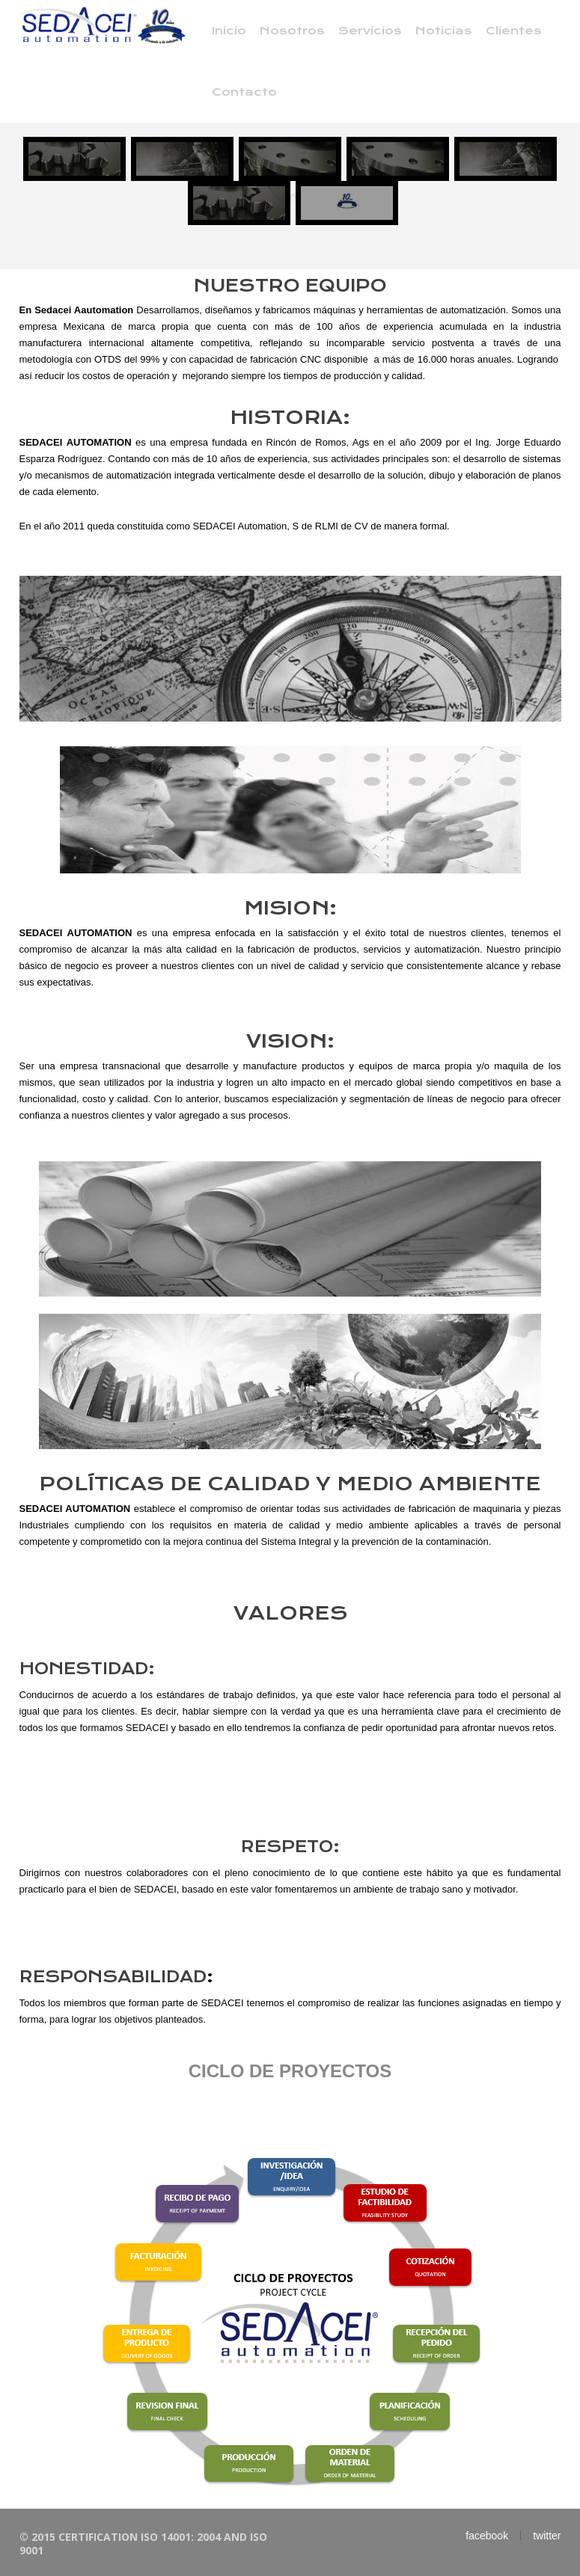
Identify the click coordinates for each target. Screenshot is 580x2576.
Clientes (514, 30)
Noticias (443, 30)
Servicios (370, 30)
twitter (547, 2536)
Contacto (244, 92)
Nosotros (292, 30)
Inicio (229, 30)
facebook (486, 2536)
